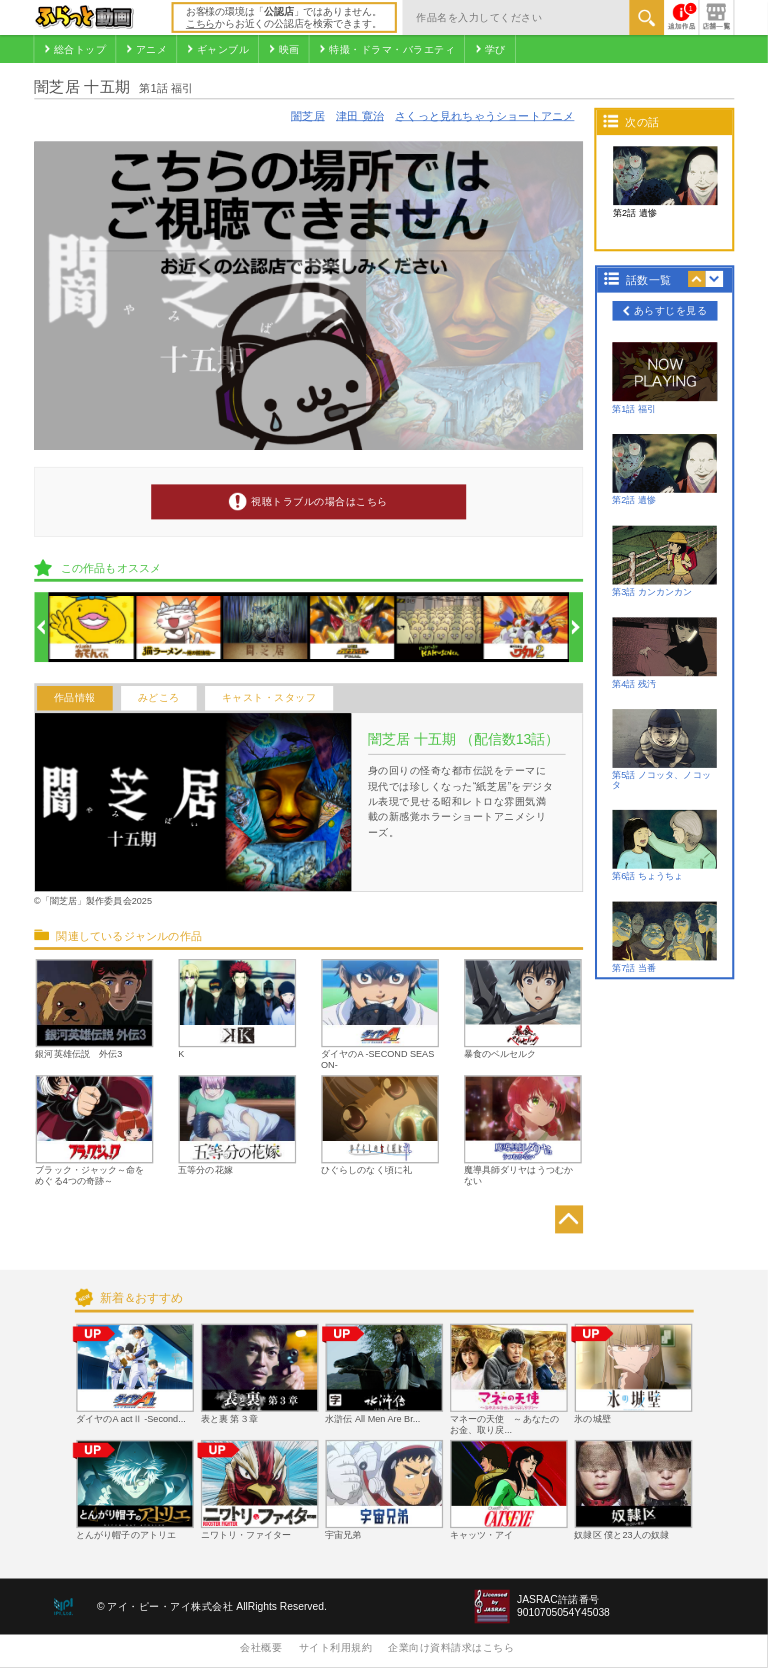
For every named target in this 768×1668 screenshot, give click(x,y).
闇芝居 (308, 116)
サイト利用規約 (336, 1647)
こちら (200, 23)
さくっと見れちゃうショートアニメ (484, 116)
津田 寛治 (360, 116)
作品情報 (75, 698)
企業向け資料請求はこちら (451, 1647)
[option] (91, 627)
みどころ (159, 698)
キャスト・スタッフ (269, 698)
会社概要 (261, 1647)
